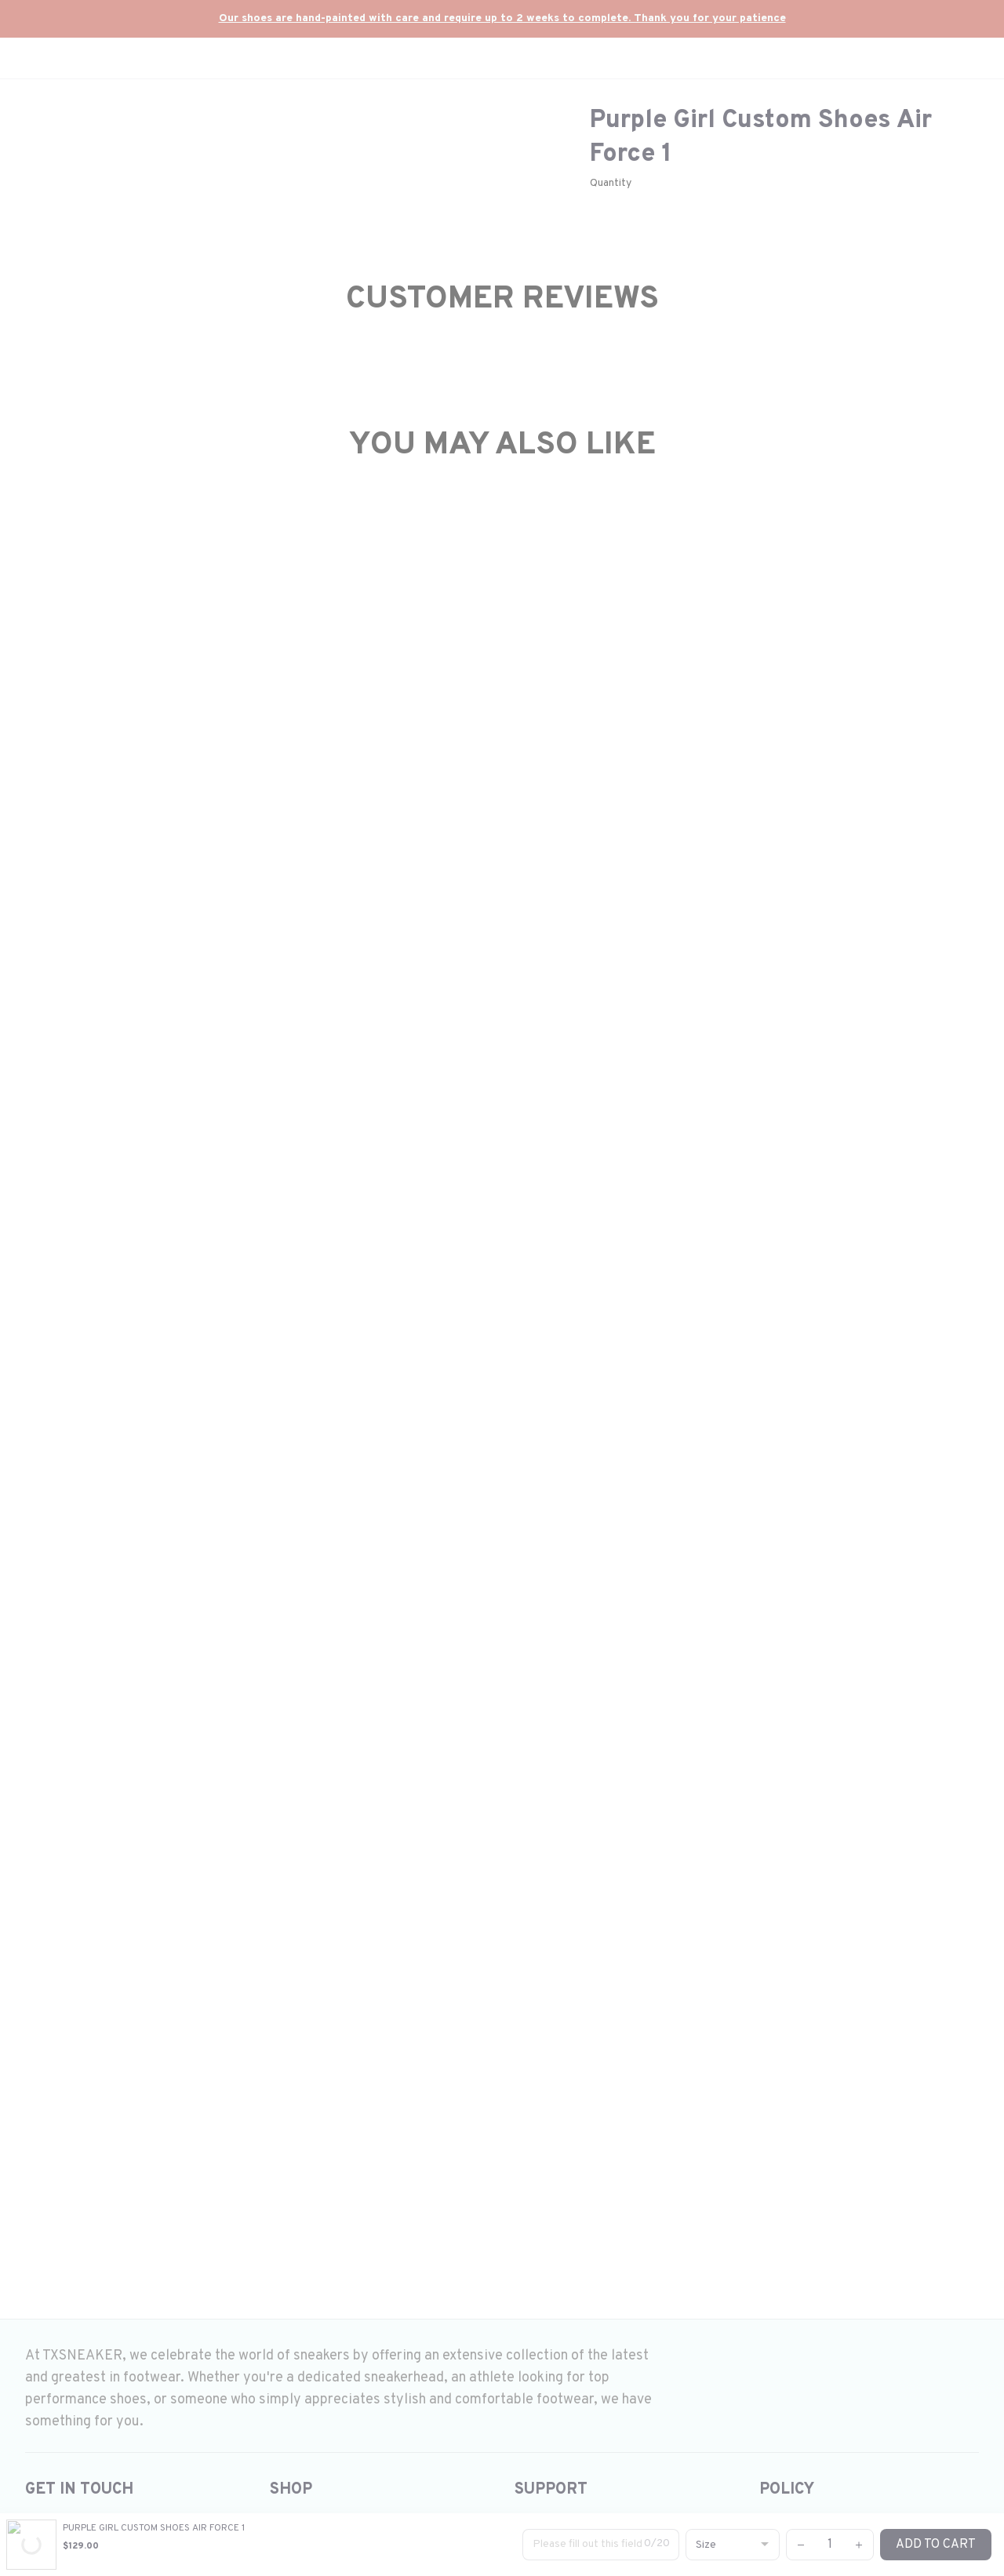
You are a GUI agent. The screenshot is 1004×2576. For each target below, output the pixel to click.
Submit (843, 2130)
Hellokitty (814, 1430)
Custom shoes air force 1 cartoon (715, 1264)
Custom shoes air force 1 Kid (701, 1345)
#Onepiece (621, 1430)
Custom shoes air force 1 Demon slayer (731, 1304)
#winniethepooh (760, 1455)
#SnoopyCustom (663, 1455)
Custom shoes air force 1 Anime (712, 1325)
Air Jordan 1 (655, 1385)
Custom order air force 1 (690, 1405)
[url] (502, 18)
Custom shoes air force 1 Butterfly (719, 1285)
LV (605, 1455)
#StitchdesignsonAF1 (711, 1430)
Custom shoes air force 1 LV (699, 1365)
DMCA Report (160, 2529)
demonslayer (889, 1430)
